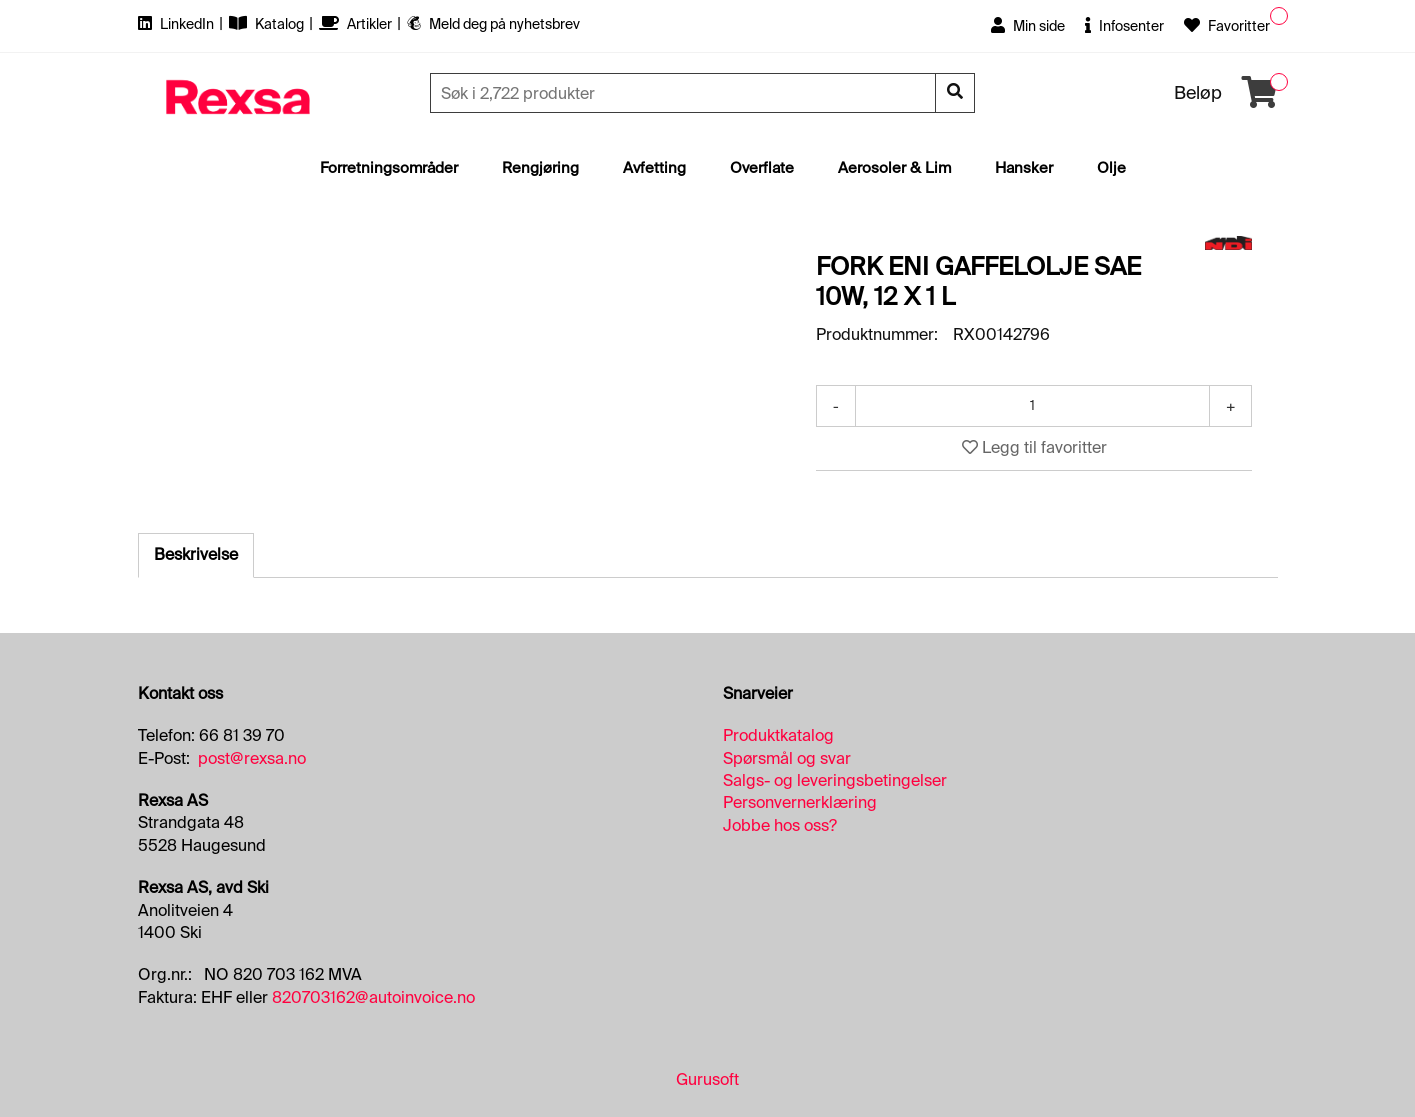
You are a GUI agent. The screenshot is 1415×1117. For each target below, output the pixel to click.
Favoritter (1227, 26)
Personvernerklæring (800, 802)
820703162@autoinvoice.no (373, 997)
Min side (1028, 26)
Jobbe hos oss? (780, 825)
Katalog (268, 24)
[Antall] (1033, 406)
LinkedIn (177, 24)
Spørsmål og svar (787, 758)
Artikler (357, 24)
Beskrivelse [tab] (196, 554)
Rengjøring (540, 168)
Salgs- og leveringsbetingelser (835, 780)
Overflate (762, 168)
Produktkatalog (778, 735)
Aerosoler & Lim (894, 168)
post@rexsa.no (252, 758)
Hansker (1024, 168)
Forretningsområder (389, 168)
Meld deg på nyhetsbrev (493, 24)
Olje (1111, 168)
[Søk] (685, 93)
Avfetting (654, 168)
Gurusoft (707, 1079)
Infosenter (1124, 26)
